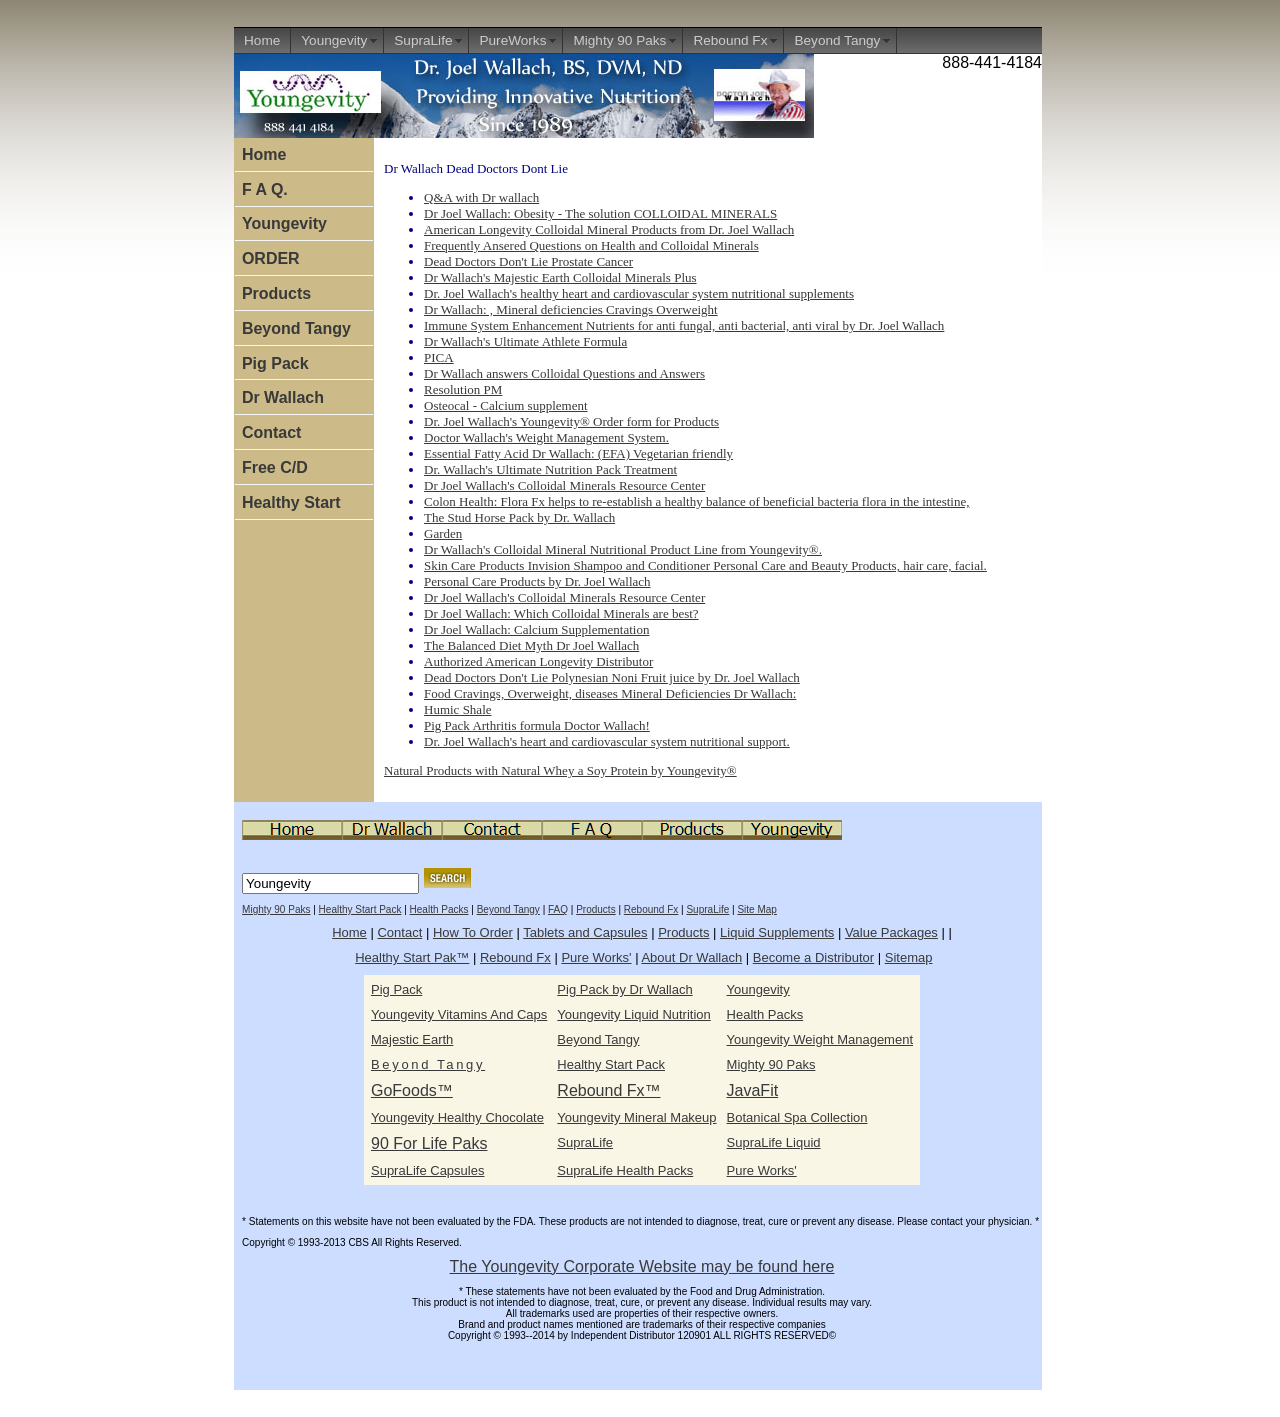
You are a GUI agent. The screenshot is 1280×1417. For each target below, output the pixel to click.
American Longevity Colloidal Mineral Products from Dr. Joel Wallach (609, 229)
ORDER (271, 258)
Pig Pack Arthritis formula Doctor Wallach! (537, 725)
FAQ (558, 909)
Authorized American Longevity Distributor (538, 661)
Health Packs (439, 909)
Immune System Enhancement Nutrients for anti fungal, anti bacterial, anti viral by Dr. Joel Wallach (684, 325)
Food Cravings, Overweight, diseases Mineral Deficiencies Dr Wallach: (610, 693)
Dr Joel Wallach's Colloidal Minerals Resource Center (564, 485)
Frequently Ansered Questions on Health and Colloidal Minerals (591, 245)
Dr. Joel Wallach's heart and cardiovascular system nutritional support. (607, 741)
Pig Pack (275, 363)
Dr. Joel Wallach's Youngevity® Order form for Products (571, 421)
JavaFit (753, 1090)
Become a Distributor (813, 957)
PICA (439, 357)
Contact (272, 432)
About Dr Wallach (691, 957)
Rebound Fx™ (608, 1090)
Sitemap (909, 957)
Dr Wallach (283, 397)
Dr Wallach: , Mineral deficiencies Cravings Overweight (571, 309)
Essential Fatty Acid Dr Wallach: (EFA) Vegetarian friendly (578, 453)
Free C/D (275, 467)
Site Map (756, 909)
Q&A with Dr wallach (481, 197)
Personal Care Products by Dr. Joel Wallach (537, 581)
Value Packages (891, 932)
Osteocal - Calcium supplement (506, 405)
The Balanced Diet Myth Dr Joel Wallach (531, 645)
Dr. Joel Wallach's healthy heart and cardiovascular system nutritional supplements (639, 293)
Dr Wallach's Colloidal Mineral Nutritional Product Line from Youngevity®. (623, 549)
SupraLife (423, 40)
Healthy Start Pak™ (412, 957)
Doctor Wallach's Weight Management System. (546, 437)
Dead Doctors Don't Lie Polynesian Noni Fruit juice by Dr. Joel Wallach (612, 677)
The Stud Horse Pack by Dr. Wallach (519, 517)
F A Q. (265, 189)
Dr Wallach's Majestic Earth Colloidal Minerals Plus (560, 277)
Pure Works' (596, 957)
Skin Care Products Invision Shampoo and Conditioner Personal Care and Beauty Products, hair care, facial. (705, 565)
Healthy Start (291, 502)
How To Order (473, 932)
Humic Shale (458, 709)
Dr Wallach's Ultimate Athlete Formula (525, 341)
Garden (443, 533)
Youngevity (334, 40)
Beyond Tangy (837, 40)
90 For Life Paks (429, 1143)
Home (262, 40)
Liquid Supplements (777, 932)
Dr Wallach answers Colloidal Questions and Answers (564, 373)
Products (276, 293)
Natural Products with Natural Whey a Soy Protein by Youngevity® (560, 770)
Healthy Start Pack (360, 909)
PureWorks (512, 40)
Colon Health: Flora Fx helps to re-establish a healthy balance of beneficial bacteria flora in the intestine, (696, 501)
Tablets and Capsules (585, 932)
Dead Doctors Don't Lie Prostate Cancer (528, 261)
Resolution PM (463, 389)
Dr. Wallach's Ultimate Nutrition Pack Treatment (550, 469)
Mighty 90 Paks (619, 40)
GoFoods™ (412, 1090)
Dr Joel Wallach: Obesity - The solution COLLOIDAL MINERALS (600, 213)
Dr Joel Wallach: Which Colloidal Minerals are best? (561, 613)
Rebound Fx (730, 40)
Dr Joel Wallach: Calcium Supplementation (536, 629)
